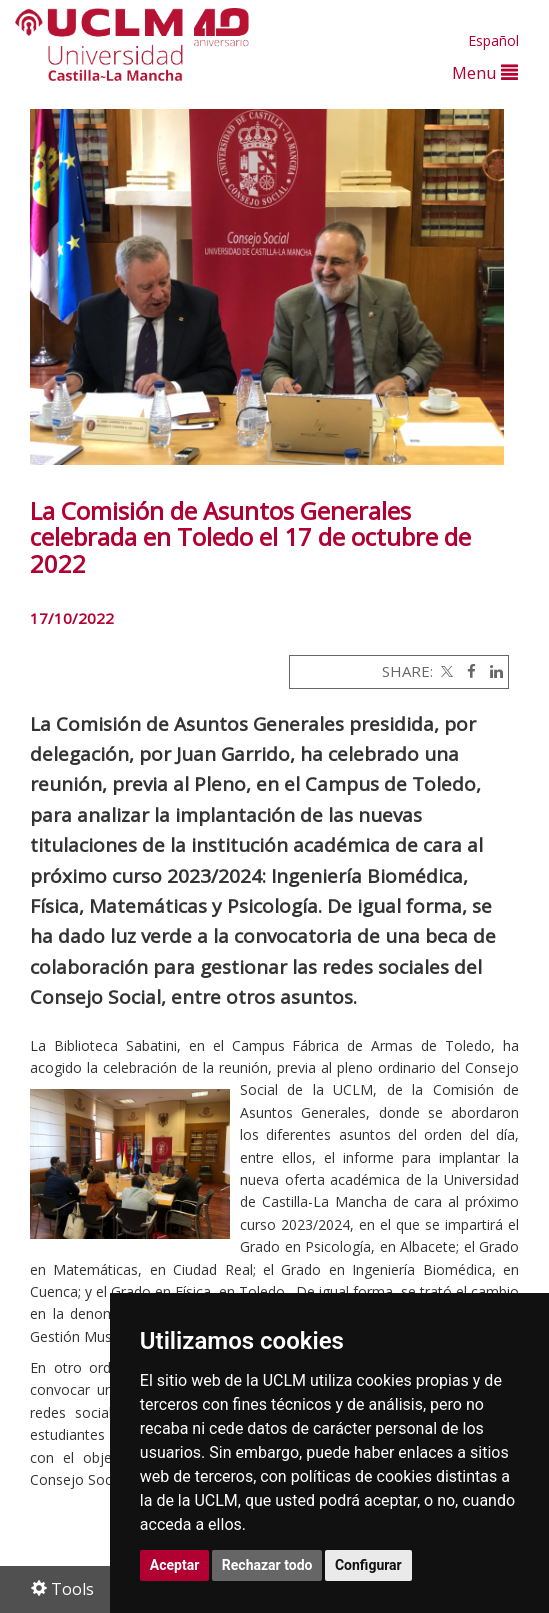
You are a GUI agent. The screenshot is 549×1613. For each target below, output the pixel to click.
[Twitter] (445, 671)
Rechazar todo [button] (267, 1565)
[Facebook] (466, 671)
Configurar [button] (368, 1565)
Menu (485, 72)
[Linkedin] (491, 671)
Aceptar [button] (175, 1565)
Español (493, 40)
